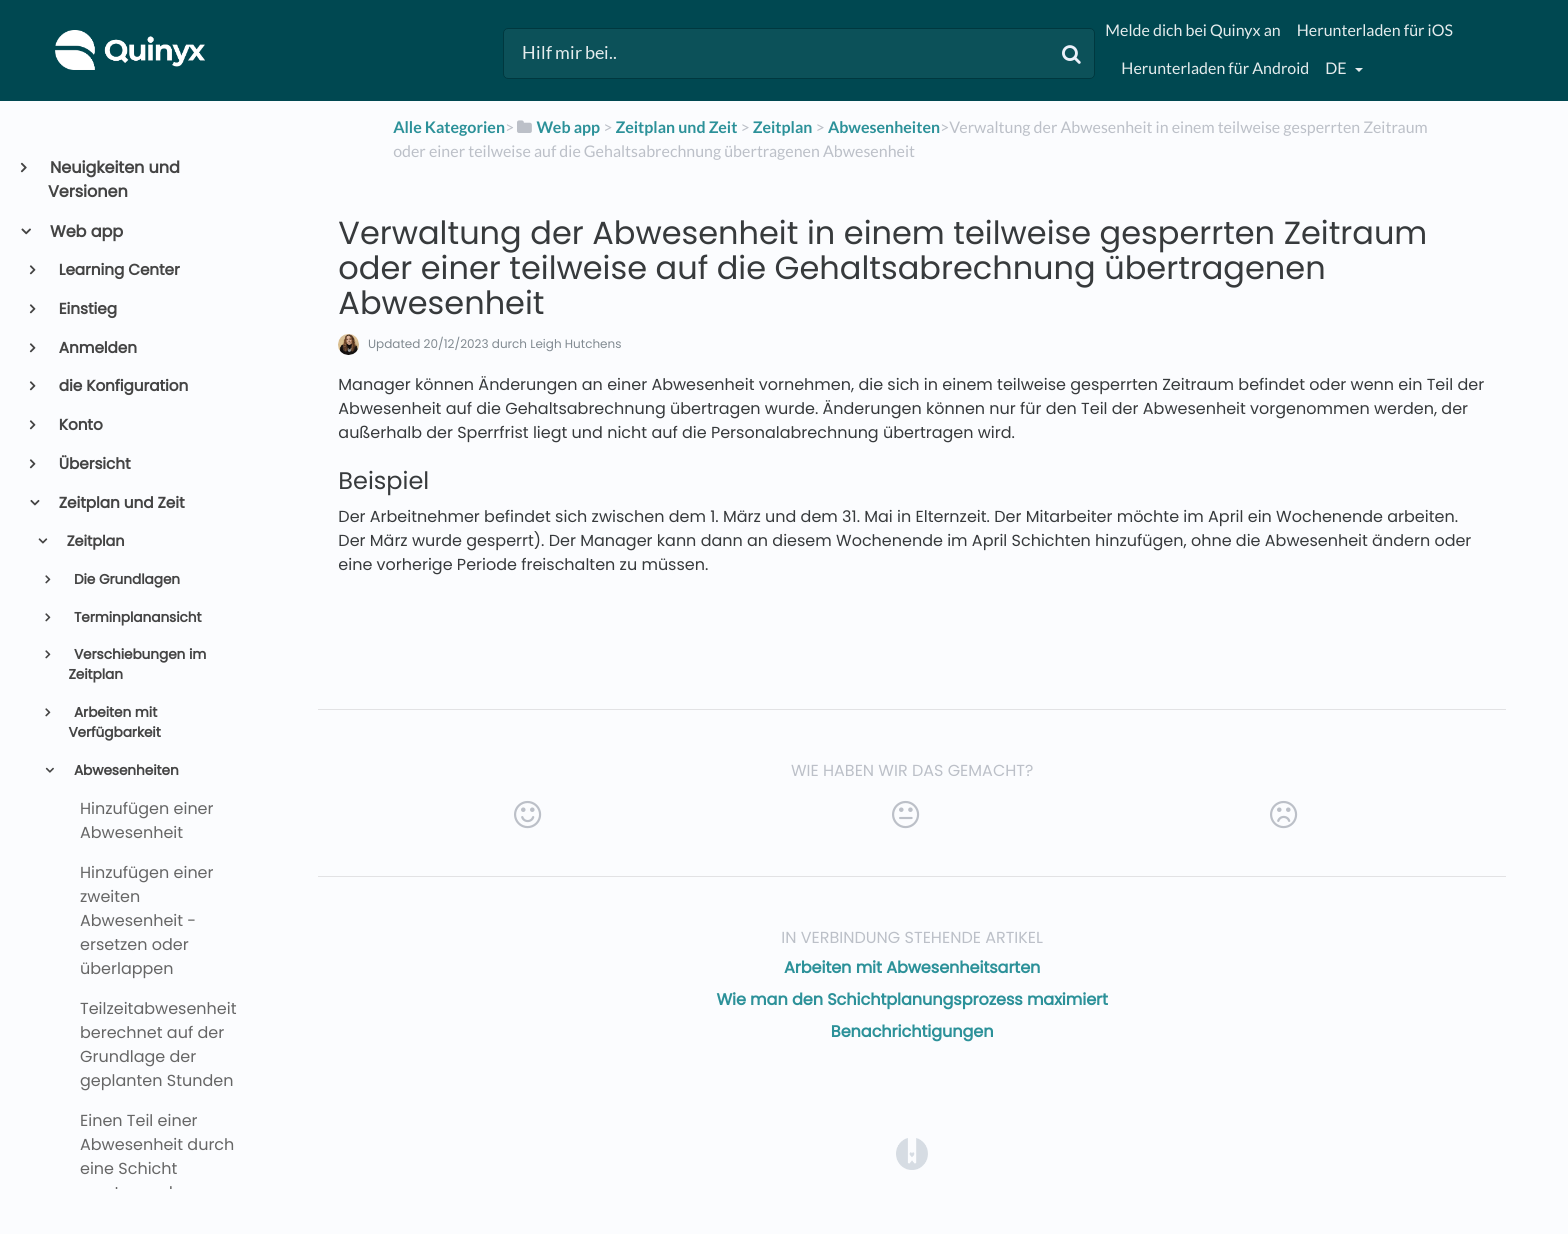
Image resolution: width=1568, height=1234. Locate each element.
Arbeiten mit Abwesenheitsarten (912, 967)
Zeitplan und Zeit (120, 503)
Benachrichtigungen (912, 1031)
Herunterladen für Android (1215, 68)
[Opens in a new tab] (912, 1153)
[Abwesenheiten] (884, 127)
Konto (79, 425)
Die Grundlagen (125, 579)
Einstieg (86, 309)
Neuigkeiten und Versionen (114, 179)
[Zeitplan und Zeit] (677, 127)
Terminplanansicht (135, 617)
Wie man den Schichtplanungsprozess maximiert (912, 999)
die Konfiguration (122, 386)
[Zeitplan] (783, 127)
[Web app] (557, 127)
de (1337, 68)
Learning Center (118, 270)
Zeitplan (94, 542)
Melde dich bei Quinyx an (1192, 30)
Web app (85, 231)
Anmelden (96, 348)
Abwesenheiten (124, 770)
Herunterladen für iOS (1375, 30)
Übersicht (93, 464)
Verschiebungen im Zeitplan (137, 664)
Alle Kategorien (449, 127)
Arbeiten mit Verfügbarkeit (114, 722)
